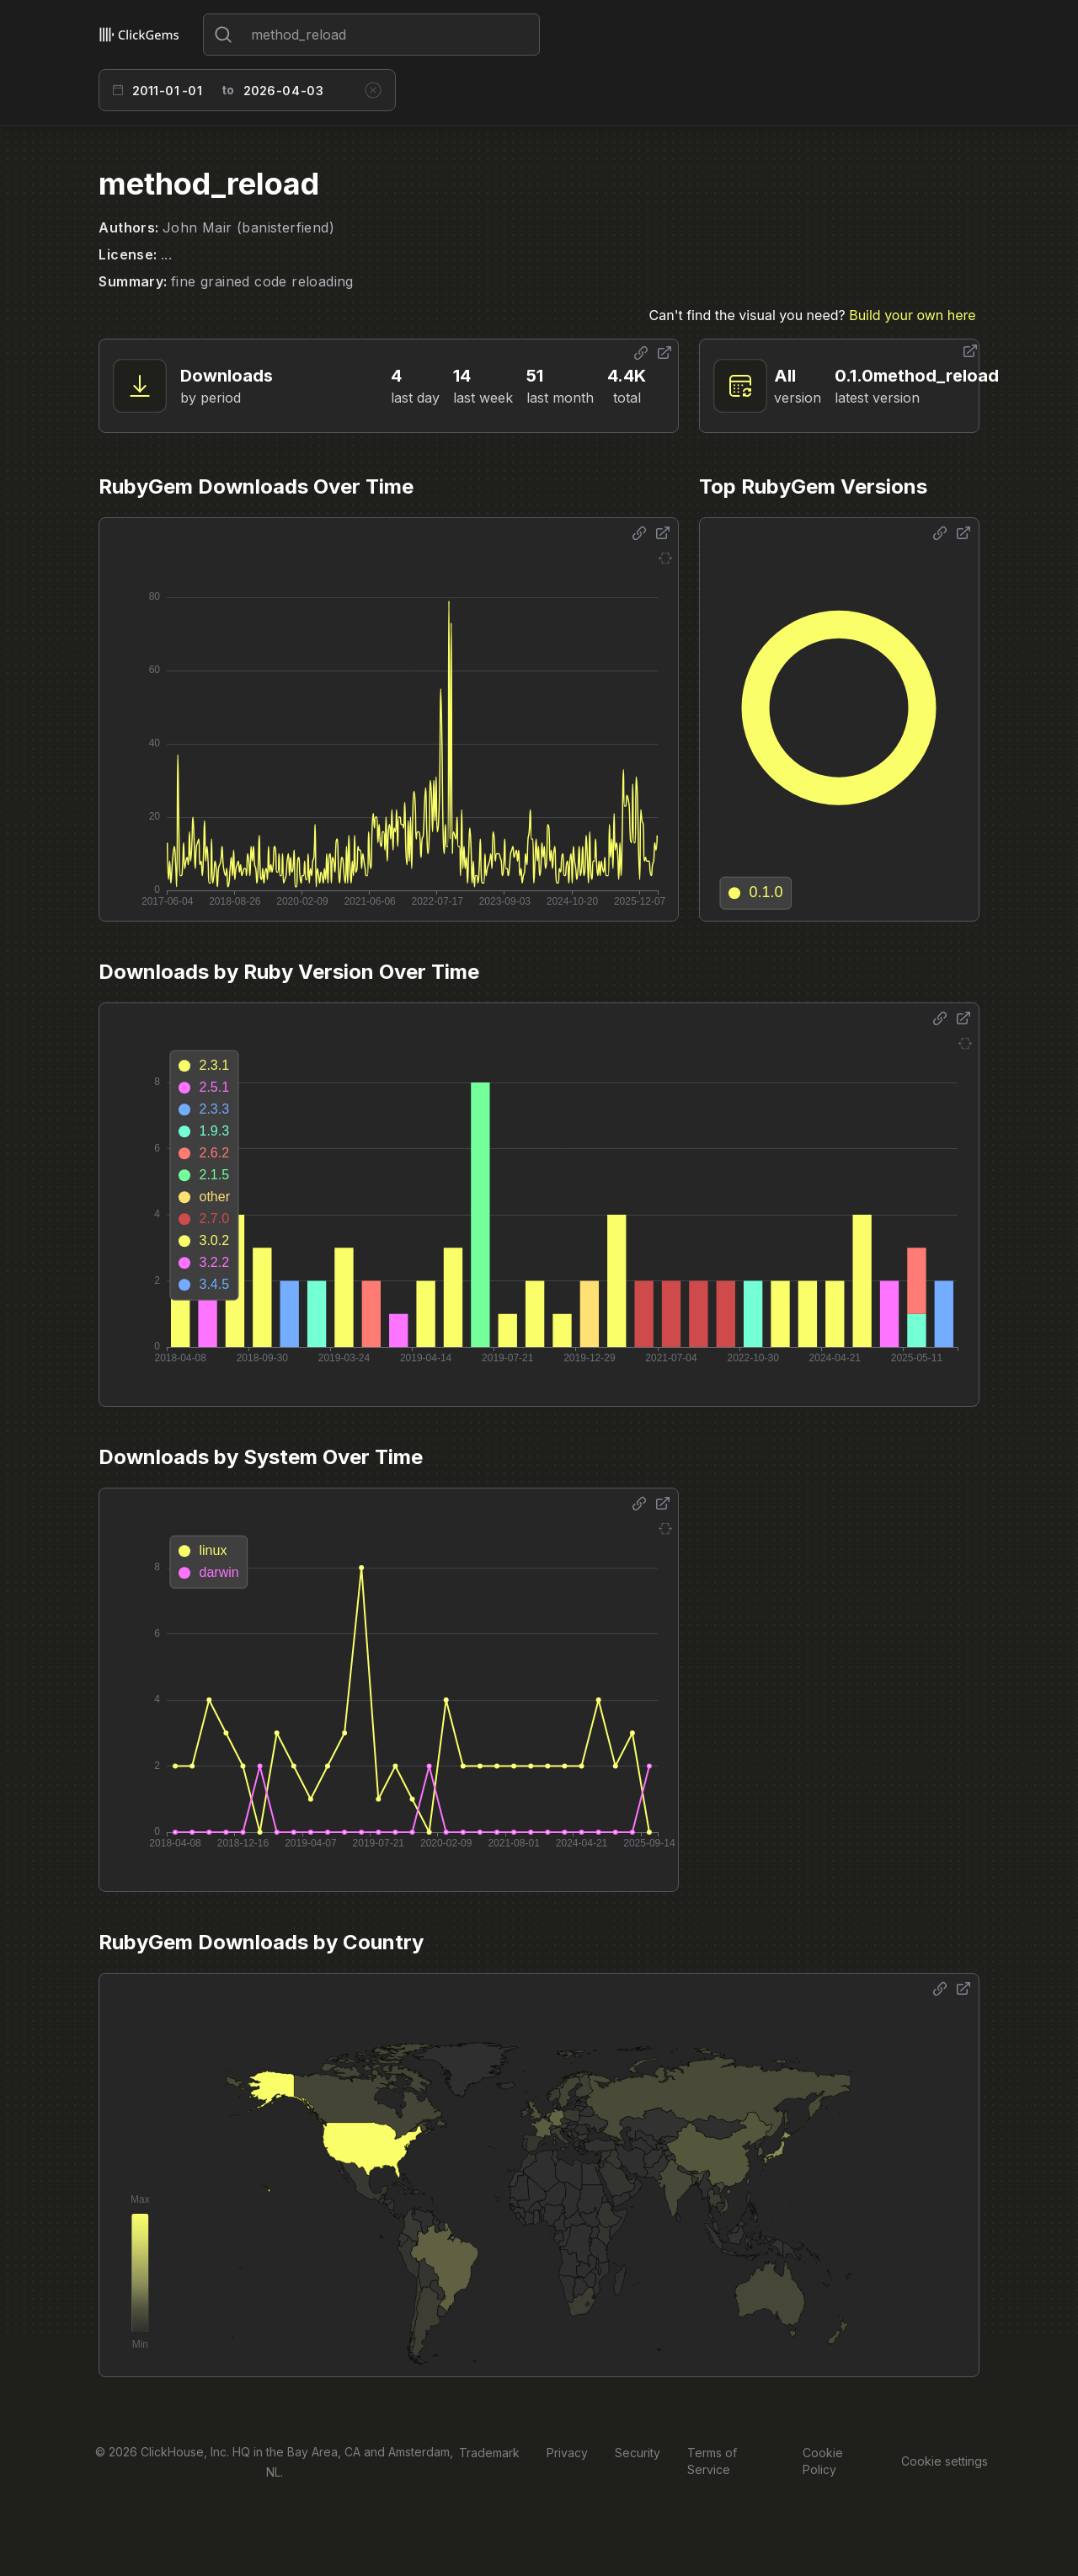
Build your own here (912, 315)
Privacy (567, 2452)
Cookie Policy (823, 2461)
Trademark (489, 2452)
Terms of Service (712, 2461)
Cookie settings (944, 2461)
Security (637, 2452)
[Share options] (640, 353)
